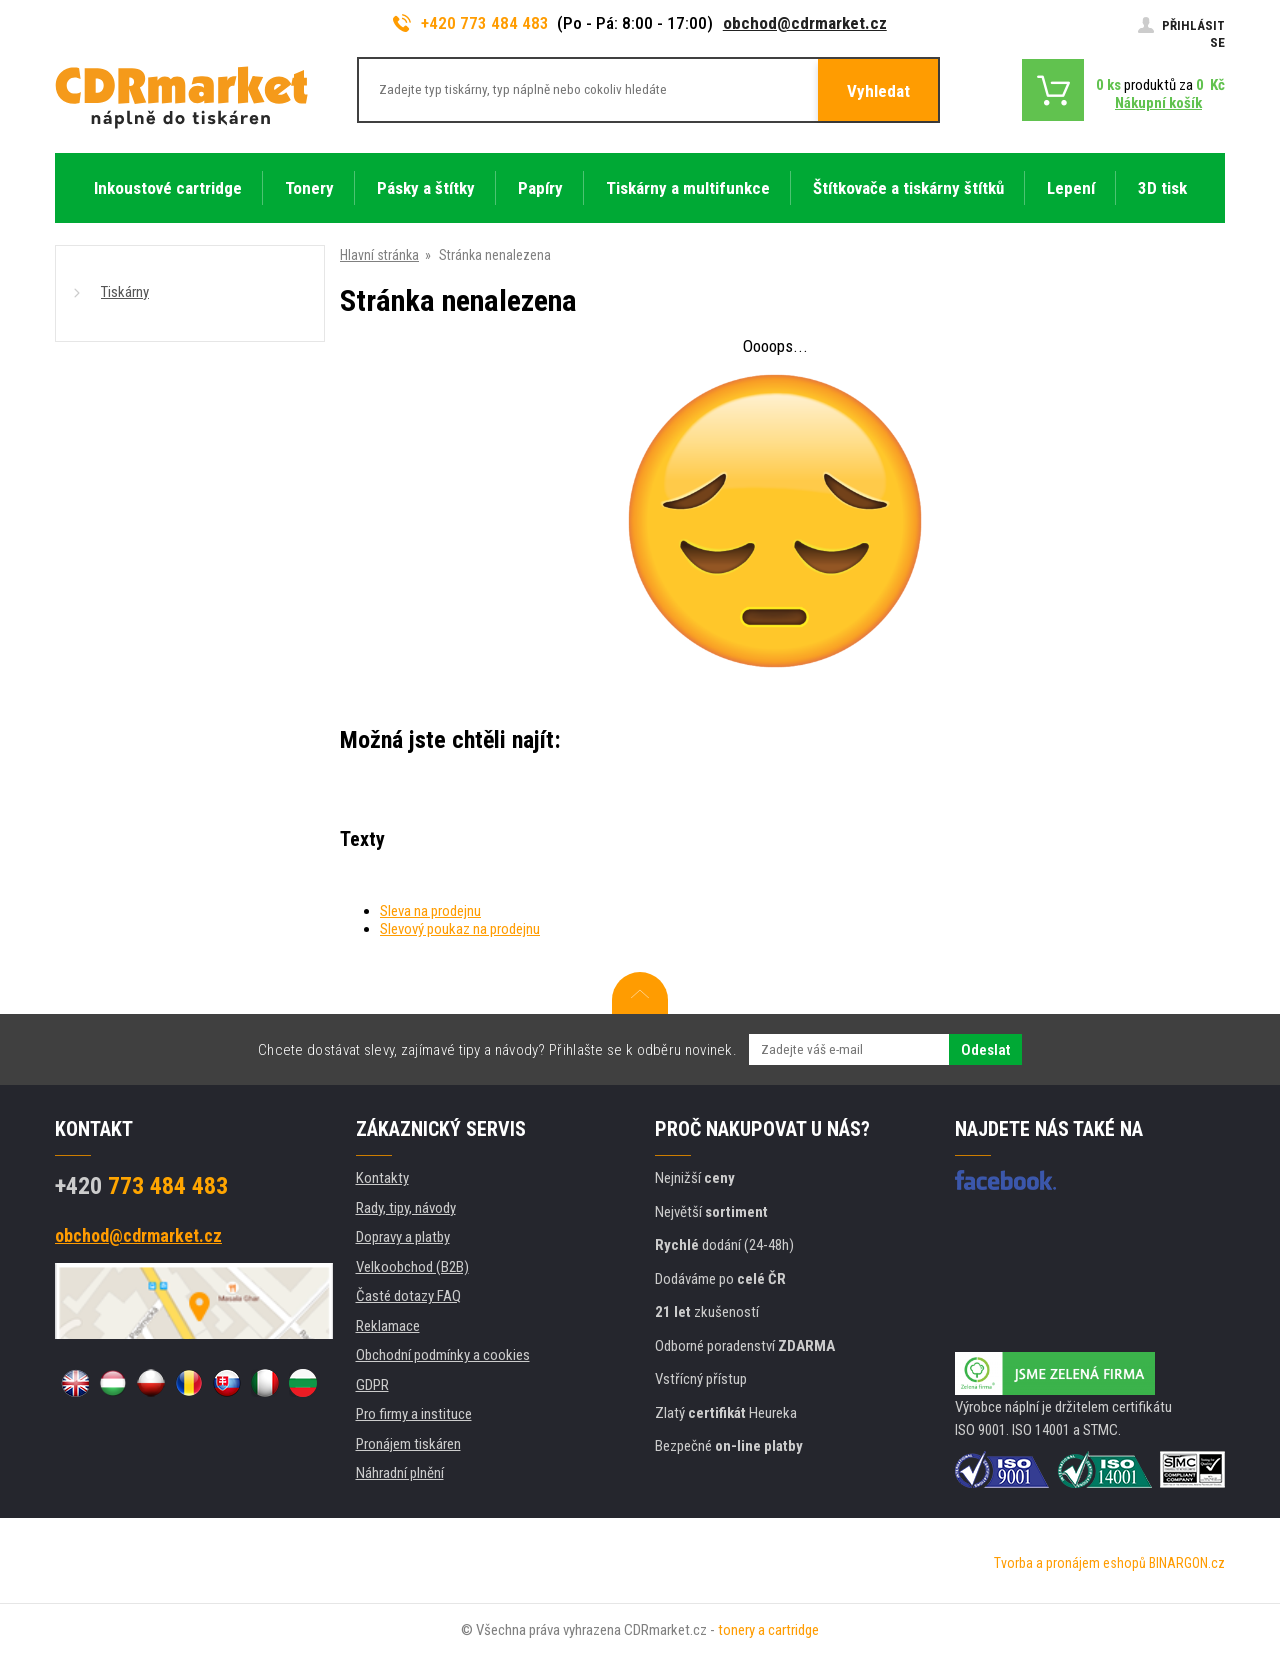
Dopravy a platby (403, 1237)
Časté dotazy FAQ (408, 1296)
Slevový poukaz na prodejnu (460, 929)
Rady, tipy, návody (406, 1208)
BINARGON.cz (1187, 1563)
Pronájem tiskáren (408, 1444)
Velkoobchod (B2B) (412, 1267)
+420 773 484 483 (471, 23)
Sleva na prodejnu (430, 911)
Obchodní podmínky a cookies (443, 1355)
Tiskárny (125, 292)
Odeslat (985, 1050)
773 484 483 (141, 1186)
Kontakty (382, 1178)
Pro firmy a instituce (414, 1414)
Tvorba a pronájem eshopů (1070, 1563)
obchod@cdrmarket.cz (805, 23)
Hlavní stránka (379, 255)
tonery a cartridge (768, 1630)
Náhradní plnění (400, 1473)
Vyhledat (878, 91)
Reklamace (388, 1326)
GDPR (372, 1385)
